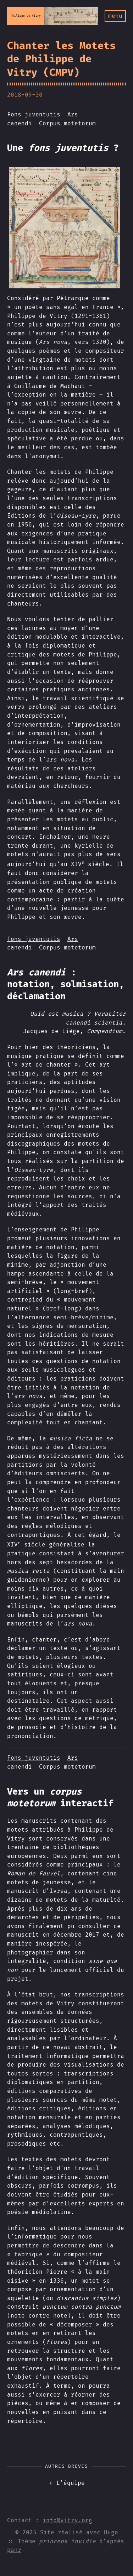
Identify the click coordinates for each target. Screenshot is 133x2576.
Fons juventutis (33, 114)
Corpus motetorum (67, 123)
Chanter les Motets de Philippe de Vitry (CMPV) (61, 59)
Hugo (111, 2532)
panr (14, 2549)
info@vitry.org (67, 2520)
